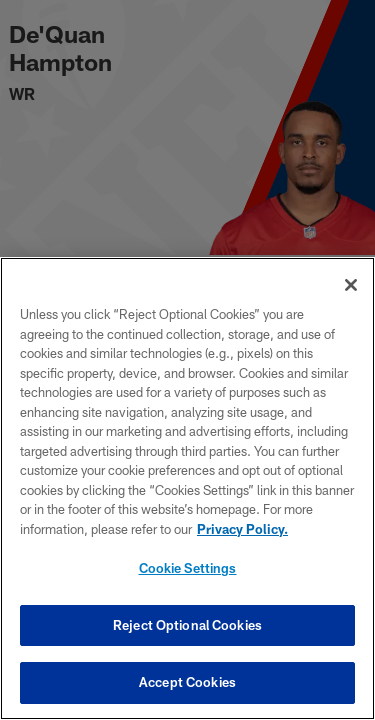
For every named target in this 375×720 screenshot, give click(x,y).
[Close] (351, 285)
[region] (187, 488)
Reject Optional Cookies (187, 625)
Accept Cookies (187, 682)
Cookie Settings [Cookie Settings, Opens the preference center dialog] (188, 568)
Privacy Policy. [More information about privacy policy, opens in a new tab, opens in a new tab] (242, 529)
